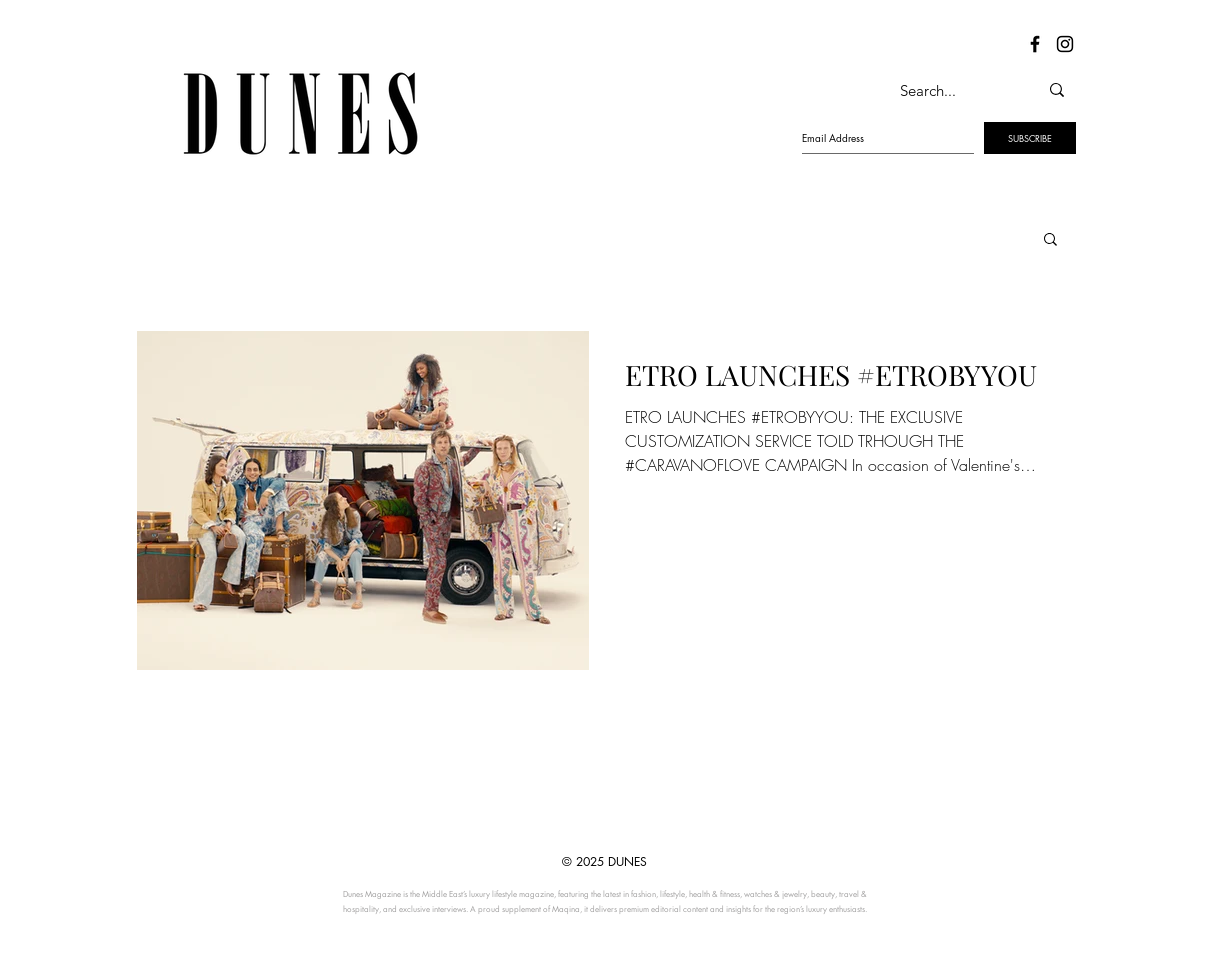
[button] (1050, 240)
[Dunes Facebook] (1035, 44)
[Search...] (948, 90)
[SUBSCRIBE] (1030, 138)
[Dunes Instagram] (1065, 44)
